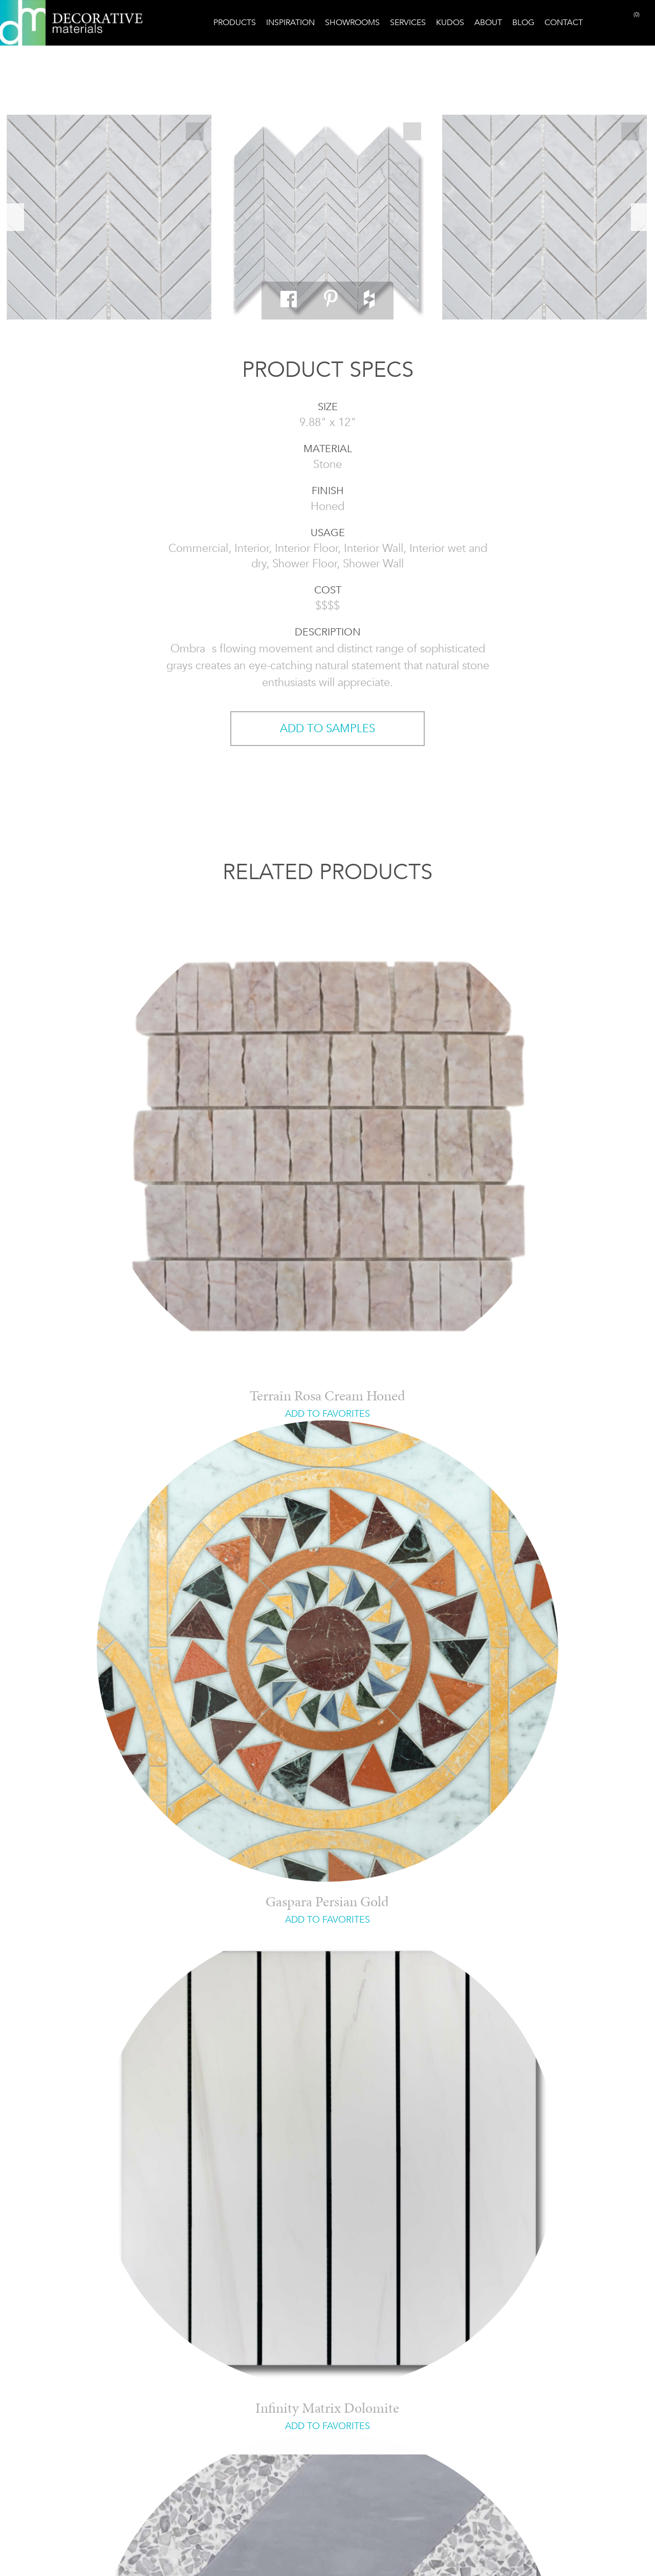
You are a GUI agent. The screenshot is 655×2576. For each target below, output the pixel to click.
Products (234, 22)
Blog (523, 22)
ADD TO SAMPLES (327, 728)
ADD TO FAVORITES (327, 1414)
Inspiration (290, 22)
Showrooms (352, 22)
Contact (563, 22)
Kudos (450, 22)
